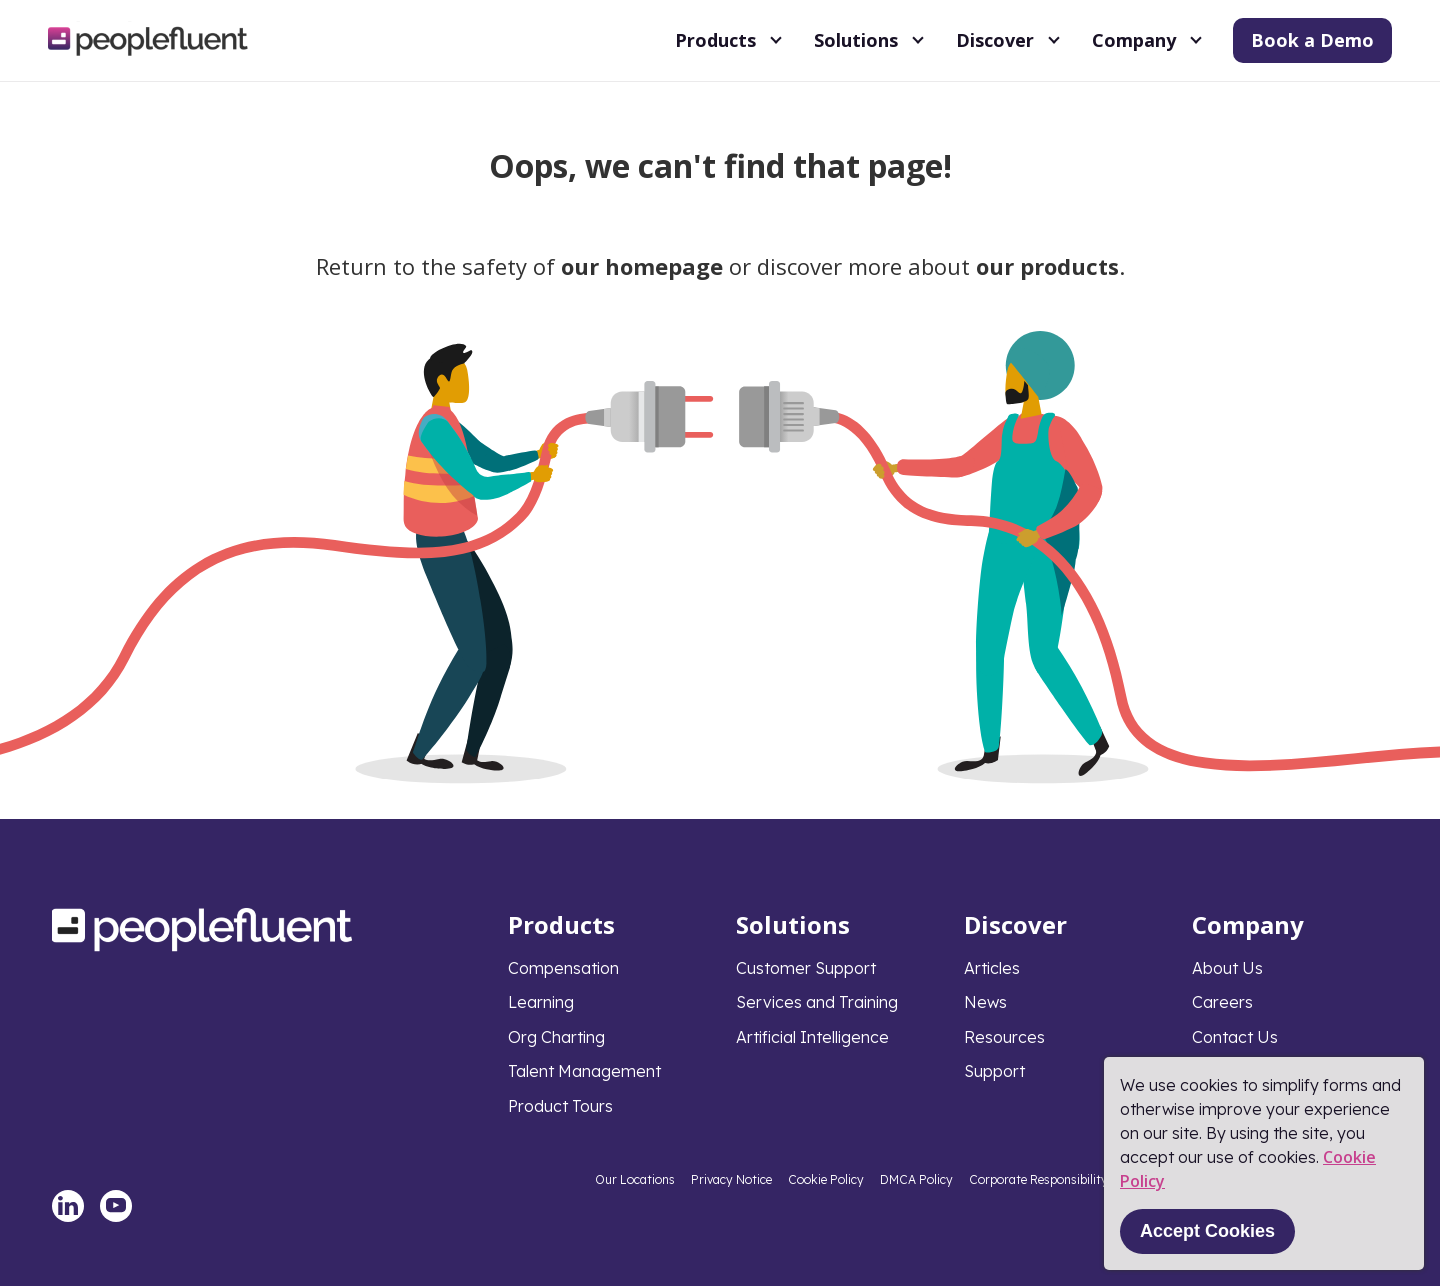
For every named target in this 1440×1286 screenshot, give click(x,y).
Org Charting (556, 1037)
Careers (1222, 1002)
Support (994, 1071)
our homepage (642, 266)
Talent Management (584, 1071)
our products (1047, 266)
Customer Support (806, 968)
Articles (992, 968)
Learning (541, 1002)
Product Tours (560, 1106)
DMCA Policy (916, 1179)
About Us (1227, 968)
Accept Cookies (1207, 1231)
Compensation (563, 968)
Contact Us (1235, 1037)
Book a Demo (1312, 40)
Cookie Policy (826, 1179)
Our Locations (635, 1179)
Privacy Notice (731, 1179)
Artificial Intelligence (812, 1037)
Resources (1004, 1037)
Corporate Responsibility (1038, 1179)
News (985, 1002)
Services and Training (817, 1002)
